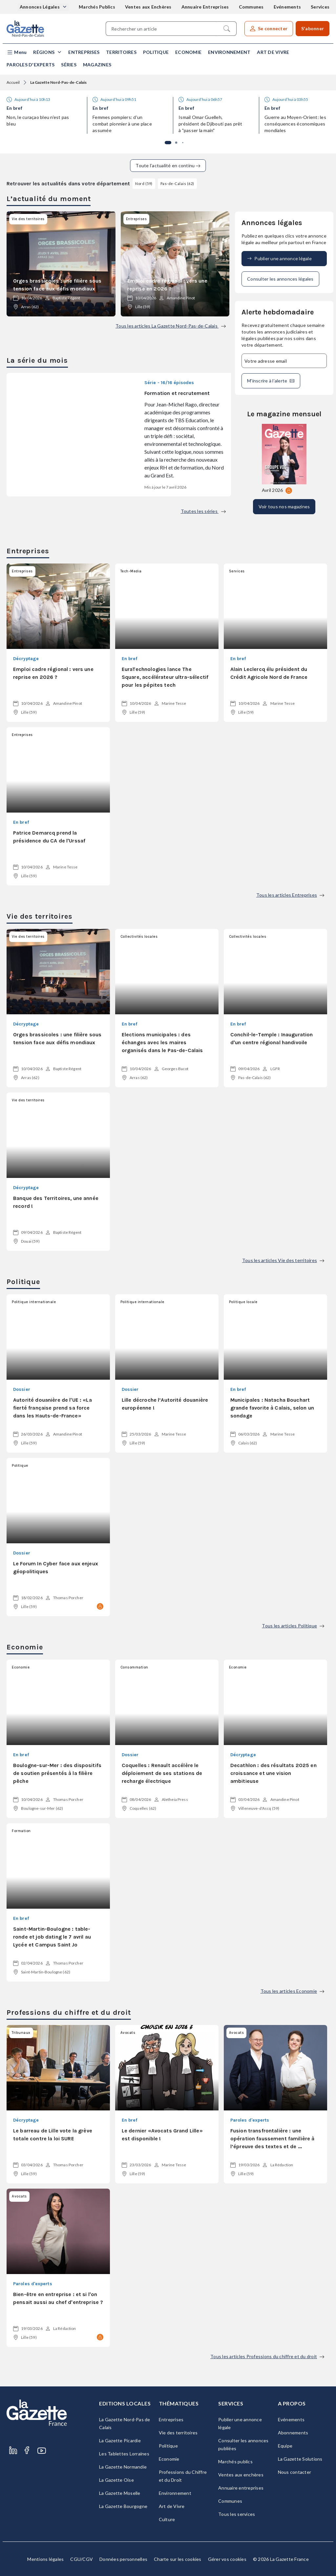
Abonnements (293, 2432)
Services (320, 7)
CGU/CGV (81, 2559)
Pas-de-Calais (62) (177, 183)
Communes (251, 7)
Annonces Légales (40, 7)
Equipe (285, 2446)
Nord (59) (144, 183)
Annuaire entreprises (240, 2488)
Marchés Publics (97, 7)
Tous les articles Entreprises (290, 895)
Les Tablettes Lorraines (124, 2453)
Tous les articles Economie (293, 1991)
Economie (188, 52)
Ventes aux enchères (240, 2474)
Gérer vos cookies (227, 2559)
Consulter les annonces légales (280, 279)
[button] (17, 52)
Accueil (13, 82)
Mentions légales (45, 2559)
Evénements (287, 7)
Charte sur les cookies (177, 2559)
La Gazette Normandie (123, 2467)
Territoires (121, 52)
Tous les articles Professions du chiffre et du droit (267, 2356)
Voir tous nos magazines (284, 506)
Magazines (97, 64)
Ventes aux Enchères (148, 7)
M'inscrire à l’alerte (271, 381)
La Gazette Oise (116, 2480)
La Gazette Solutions (300, 2459)
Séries (68, 64)
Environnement (229, 52)
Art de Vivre (273, 52)
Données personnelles (123, 2559)
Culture (167, 2519)
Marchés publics (235, 2461)
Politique (156, 52)
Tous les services (236, 2514)
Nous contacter (294, 2472)
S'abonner (312, 28)
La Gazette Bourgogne (123, 2506)
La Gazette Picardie (120, 2440)
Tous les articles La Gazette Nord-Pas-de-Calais (171, 326)
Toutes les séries (203, 511)
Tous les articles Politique (293, 1625)
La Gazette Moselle (119, 2493)
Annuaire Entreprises (205, 7)
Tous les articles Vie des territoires (283, 1260)
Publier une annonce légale (279, 258)
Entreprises (83, 52)
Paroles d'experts (30, 64)
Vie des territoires (178, 2432)
